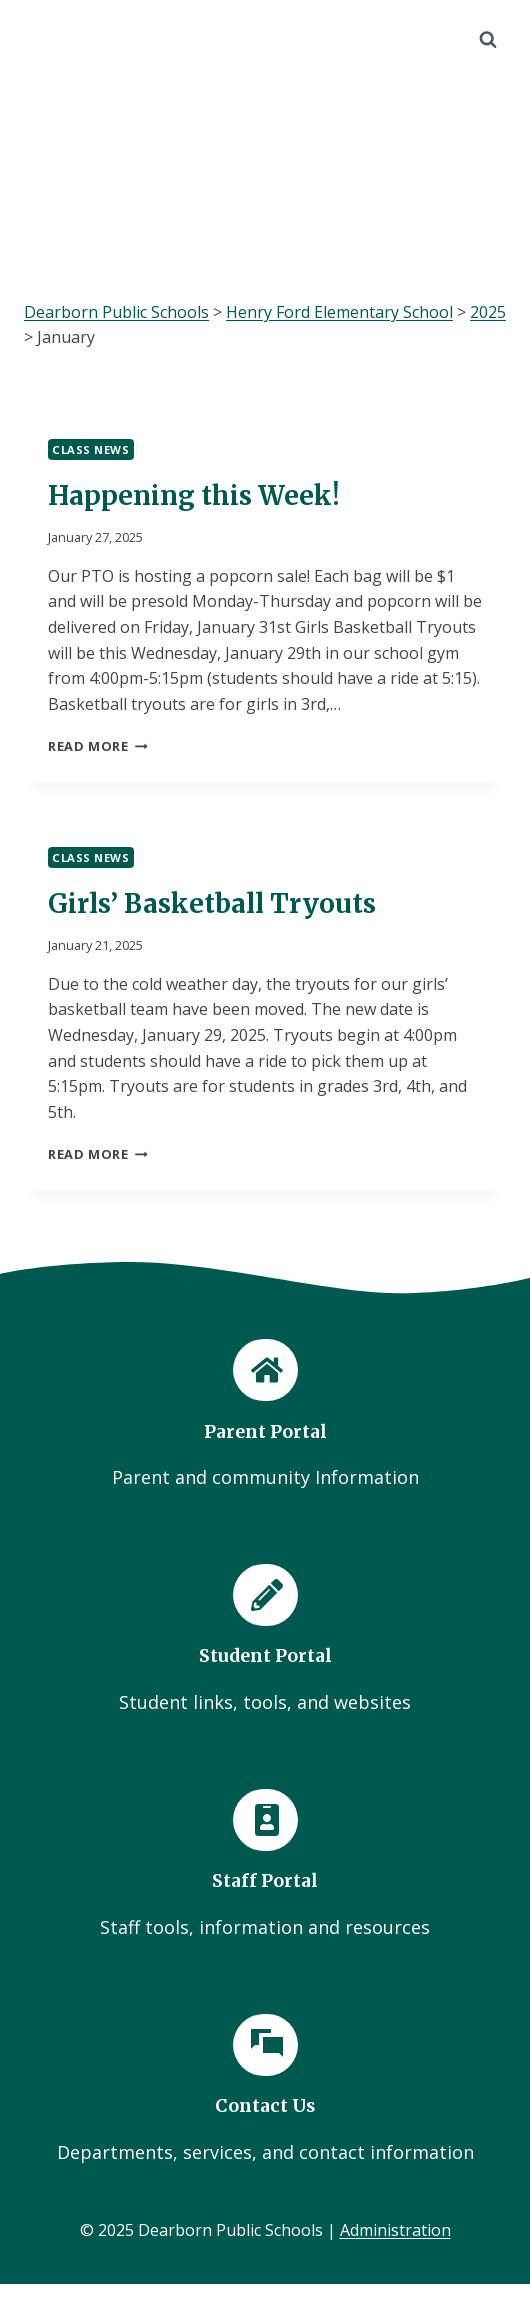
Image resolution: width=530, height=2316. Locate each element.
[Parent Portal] (265, 1415)
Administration (395, 2230)
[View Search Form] (488, 40)
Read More (98, 746)
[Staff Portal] (265, 1865)
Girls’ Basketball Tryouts (212, 903)
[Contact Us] (265, 2090)
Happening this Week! (194, 495)
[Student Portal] (265, 1640)
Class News (91, 449)
